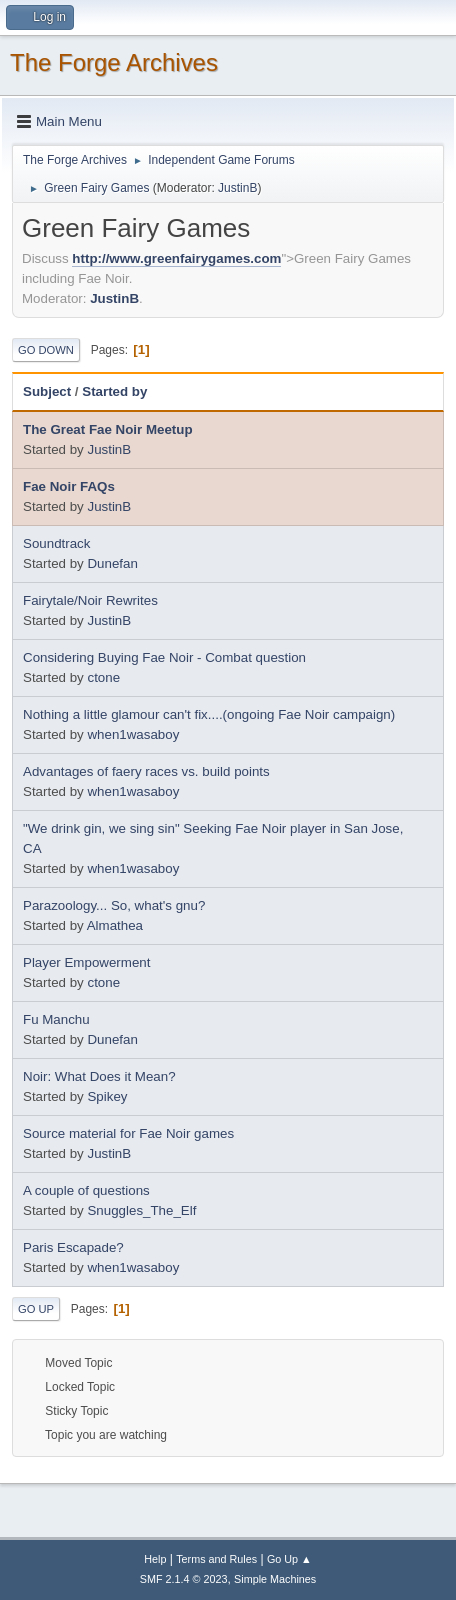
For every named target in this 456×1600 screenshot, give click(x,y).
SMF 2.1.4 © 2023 (184, 1579)
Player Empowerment (86, 962)
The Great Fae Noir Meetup (108, 429)
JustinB (237, 188)
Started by (114, 391)
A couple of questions (86, 1190)
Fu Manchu (56, 1019)
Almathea (115, 925)
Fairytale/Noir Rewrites (90, 600)
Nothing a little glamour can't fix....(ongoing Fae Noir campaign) (209, 714)
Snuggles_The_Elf (141, 1210)
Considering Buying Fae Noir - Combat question (164, 657)
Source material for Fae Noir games (128, 1133)
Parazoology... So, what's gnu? (114, 905)
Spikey (107, 1096)
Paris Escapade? (73, 1247)
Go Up (36, 1309)
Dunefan (112, 563)
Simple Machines (275, 1579)
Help (155, 1559)
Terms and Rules (216, 1559)
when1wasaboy (133, 734)
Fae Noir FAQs (69, 486)
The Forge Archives (114, 62)
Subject (47, 391)
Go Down (46, 350)
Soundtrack (56, 543)
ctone (103, 677)
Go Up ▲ (289, 1559)
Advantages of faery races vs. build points (146, 771)
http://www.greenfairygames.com (176, 258)
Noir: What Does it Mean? (99, 1076)
